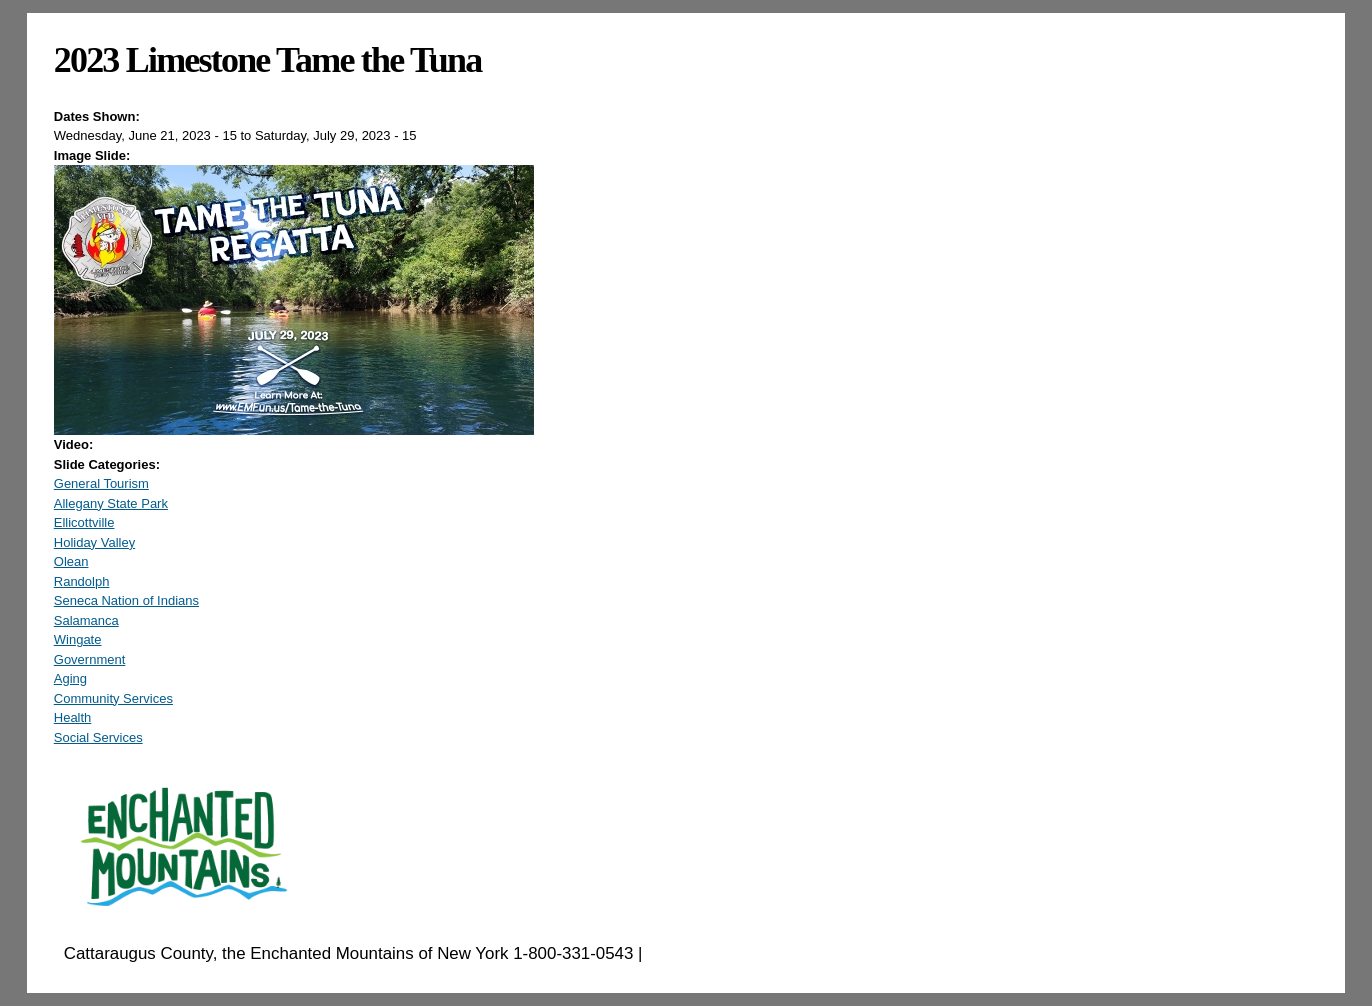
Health (73, 717)
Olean (71, 561)
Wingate (78, 639)
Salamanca (86, 620)
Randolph (82, 581)
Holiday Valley (94, 542)
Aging (70, 678)
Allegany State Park (111, 503)
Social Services (98, 737)
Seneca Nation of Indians (126, 600)
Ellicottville (84, 522)
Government (90, 659)
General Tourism (101, 483)
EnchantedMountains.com (744, 953)
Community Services (113, 698)
